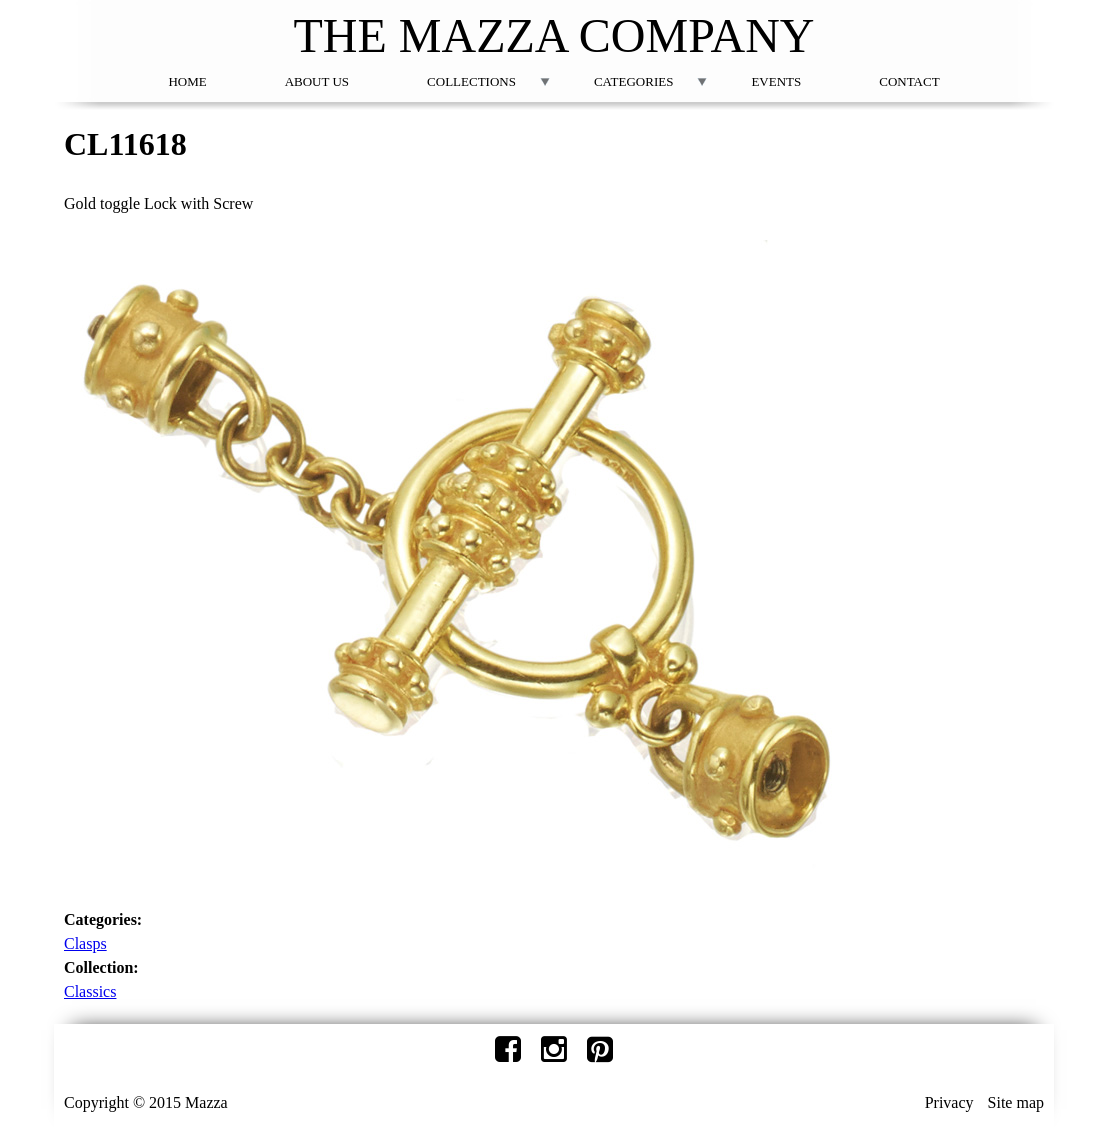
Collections (471, 81)
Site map (1016, 1102)
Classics (90, 991)
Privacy (949, 1102)
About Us (317, 81)
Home (187, 81)
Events (776, 81)
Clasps (85, 943)
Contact (909, 81)
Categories (633, 81)
